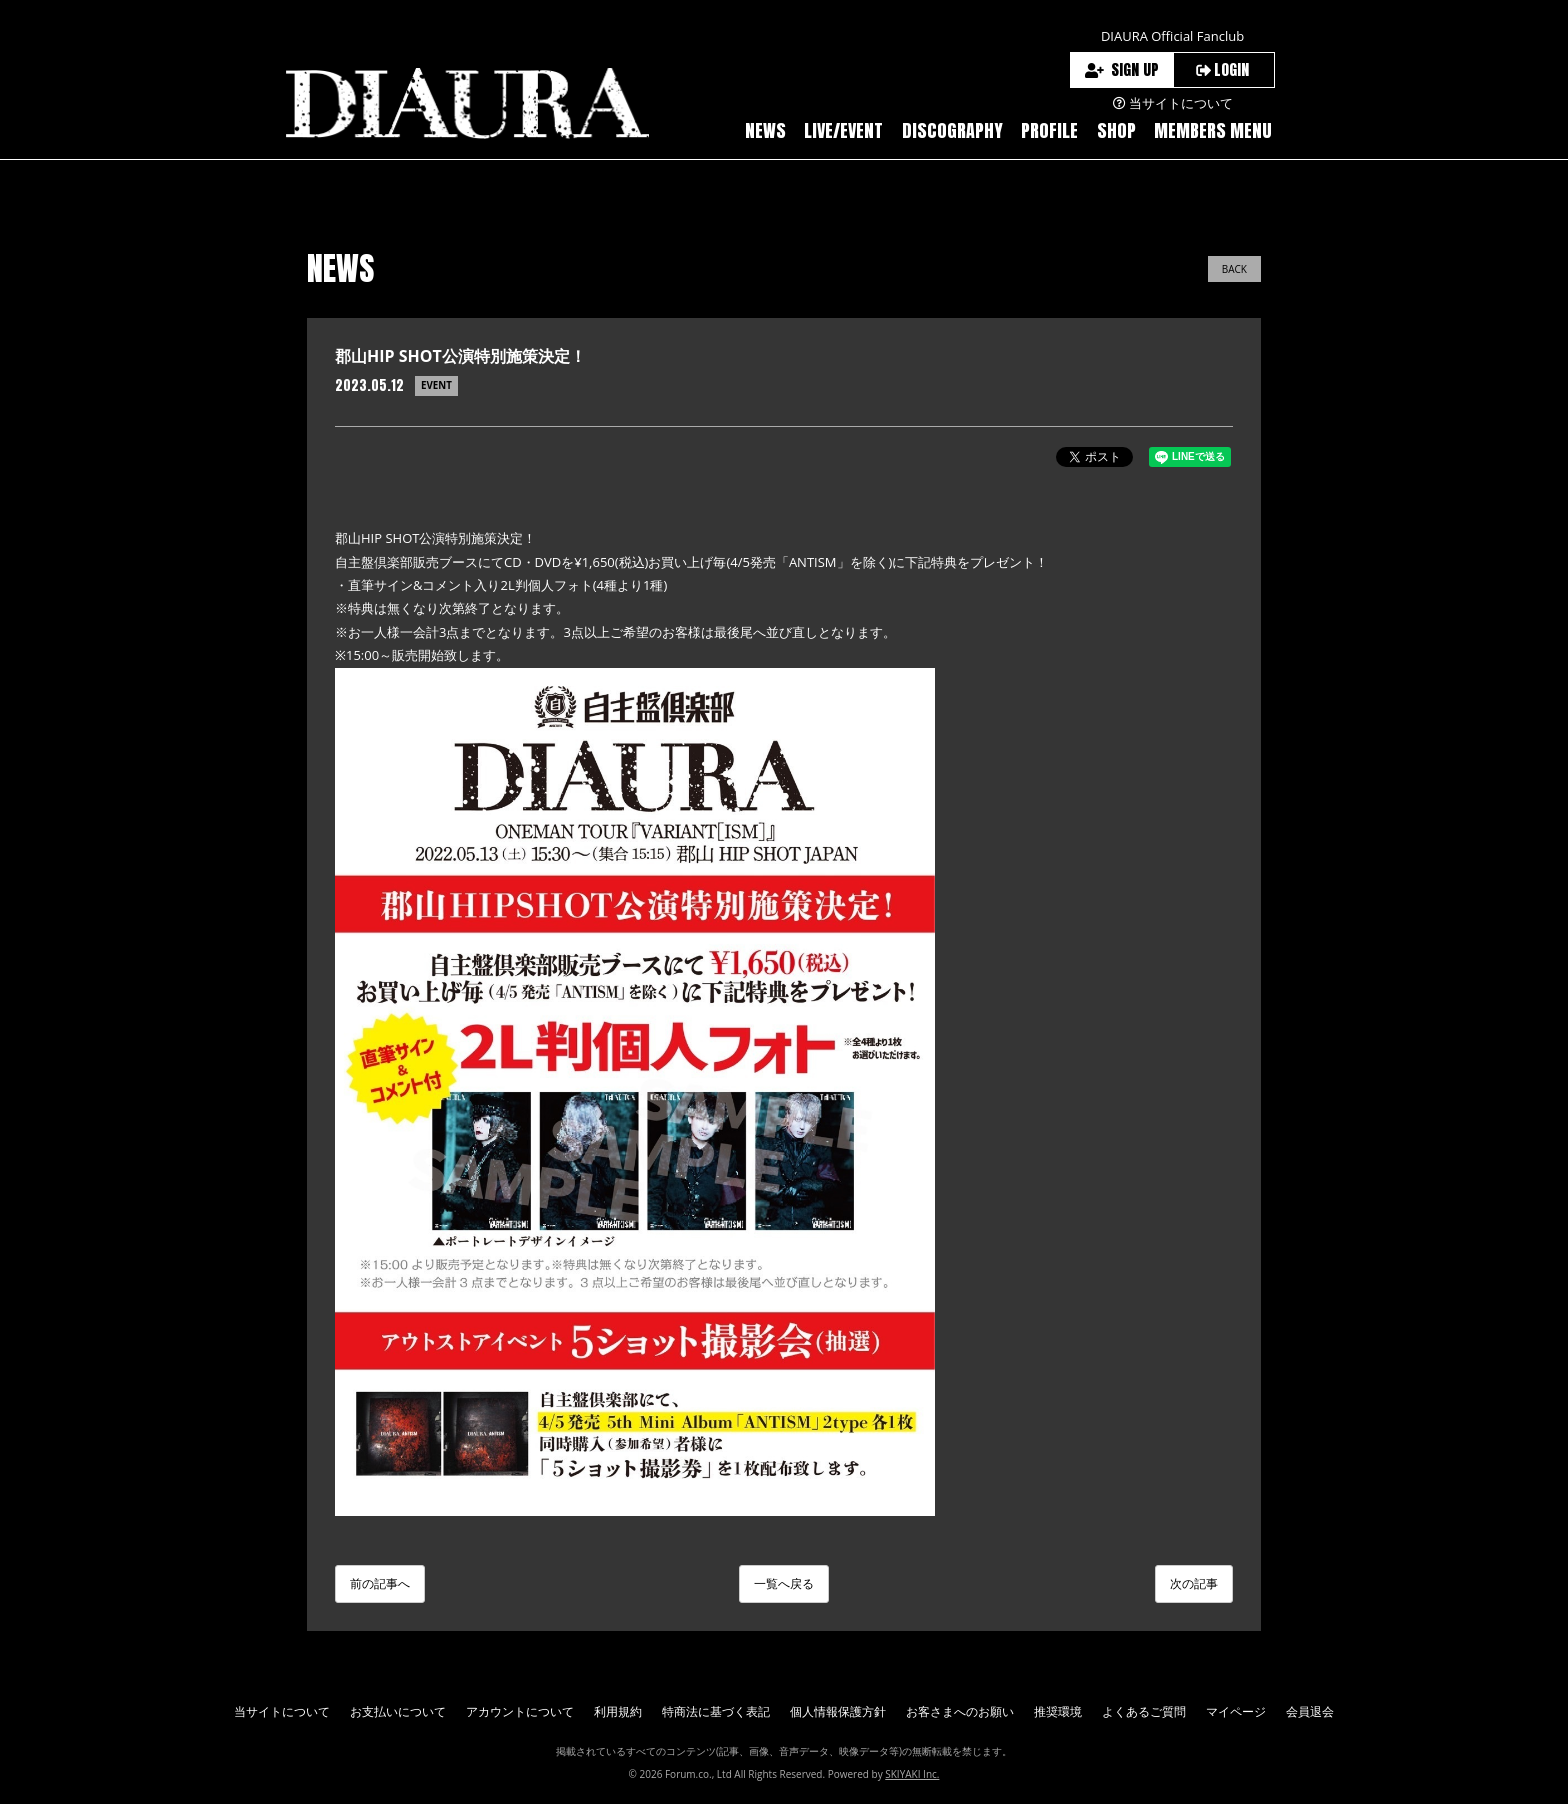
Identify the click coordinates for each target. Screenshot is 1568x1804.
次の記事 (1194, 1583)
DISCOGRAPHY (952, 130)
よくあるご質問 (1144, 1711)
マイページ (1236, 1711)
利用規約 (618, 1711)
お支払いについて (398, 1711)
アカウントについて (520, 1711)
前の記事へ (380, 1583)
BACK (1234, 269)
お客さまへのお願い (960, 1711)
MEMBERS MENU (1213, 130)
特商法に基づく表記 (716, 1711)
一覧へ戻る (784, 1583)
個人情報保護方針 (838, 1711)
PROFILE (1049, 130)
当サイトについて (282, 1711)
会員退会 (1310, 1711)
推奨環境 (1058, 1711)
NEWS (765, 130)
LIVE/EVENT (843, 130)
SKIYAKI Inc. (912, 1774)
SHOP (1116, 130)
